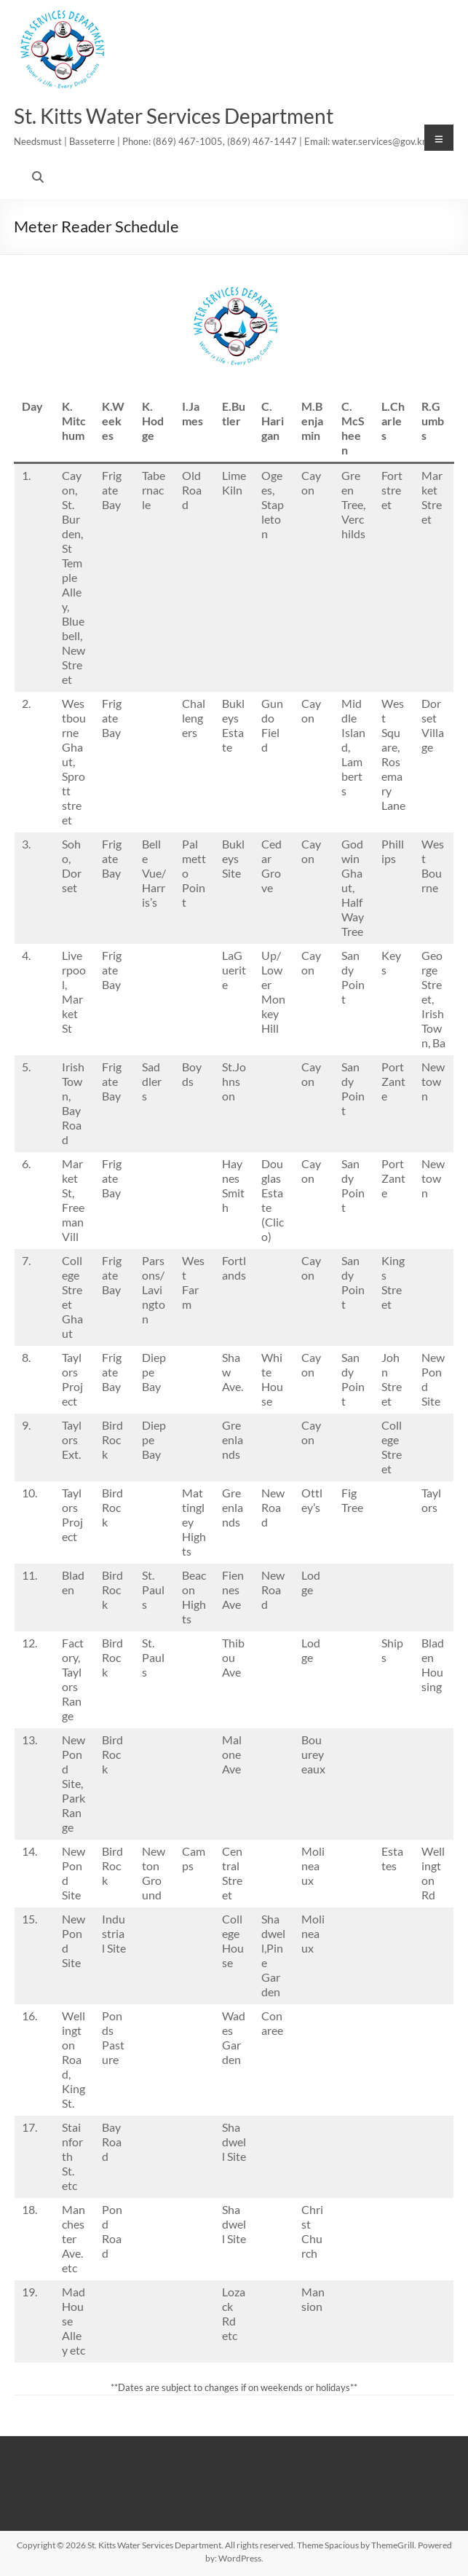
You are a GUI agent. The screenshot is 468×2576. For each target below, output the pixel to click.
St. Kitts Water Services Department (173, 115)
